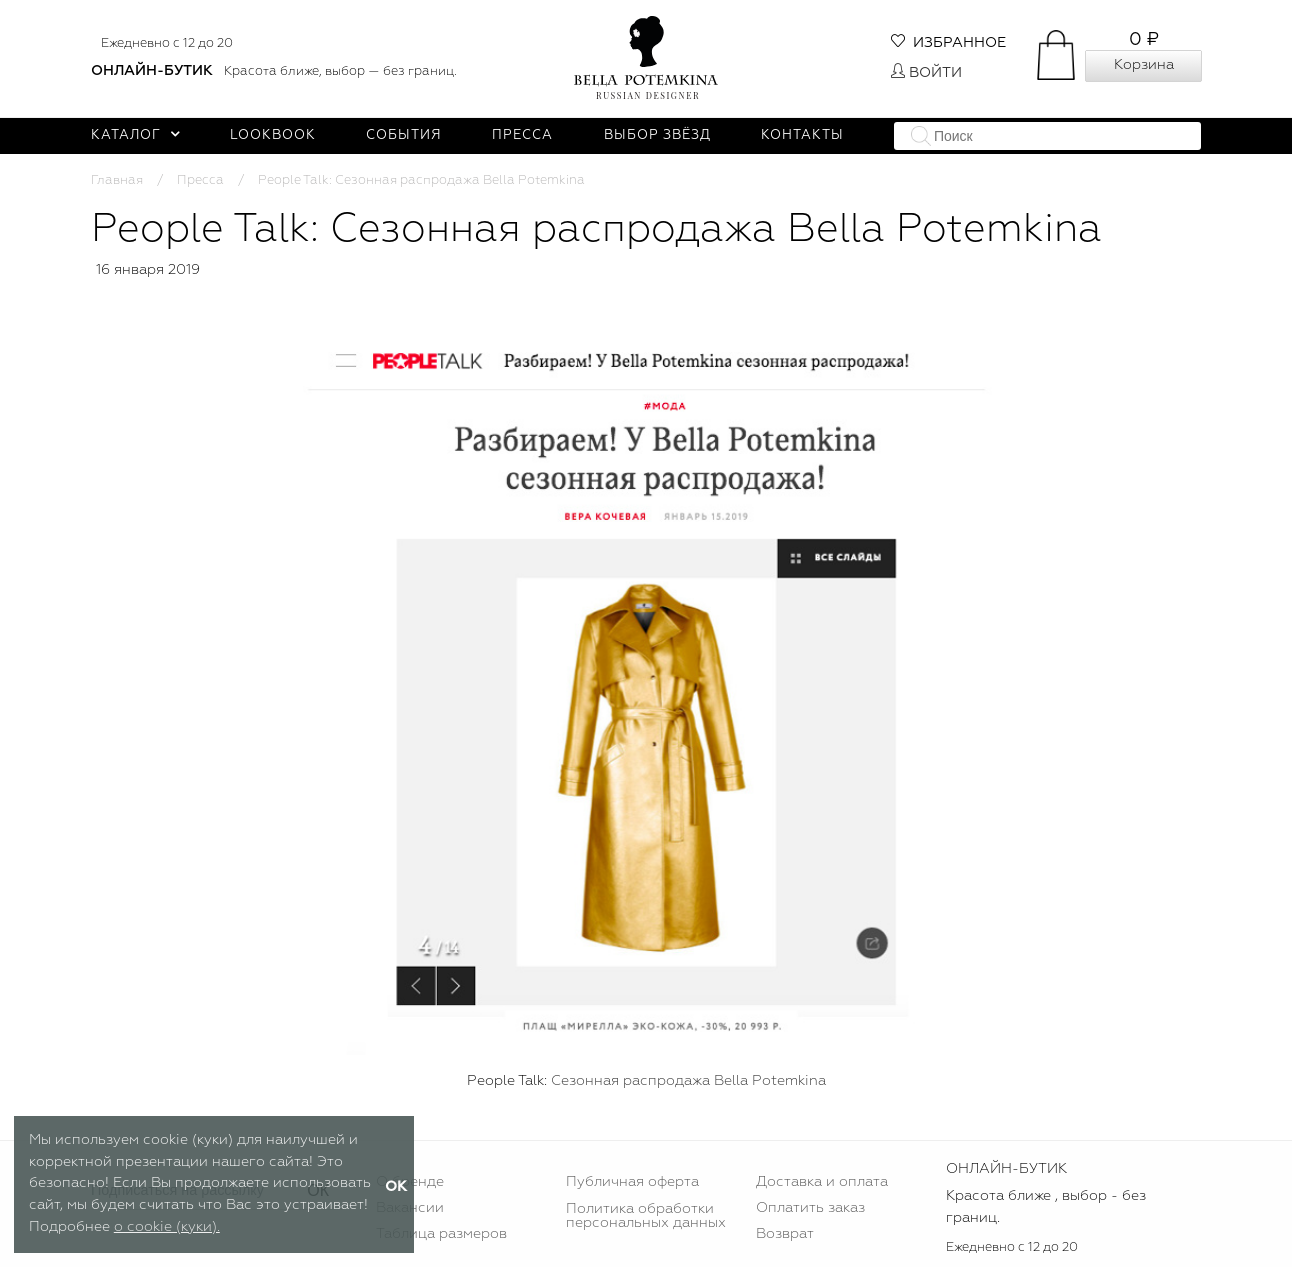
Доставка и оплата (822, 1182)
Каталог (135, 135)
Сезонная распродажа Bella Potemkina (688, 1081)
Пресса (522, 135)
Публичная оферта (632, 1182)
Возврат (785, 1234)
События (404, 135)
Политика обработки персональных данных (646, 1216)
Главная (117, 180)
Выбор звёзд (657, 135)
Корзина (1144, 65)
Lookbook (273, 135)
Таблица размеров (441, 1234)
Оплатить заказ (810, 1208)
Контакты (802, 135)
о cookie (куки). (167, 1227)
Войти (926, 73)
